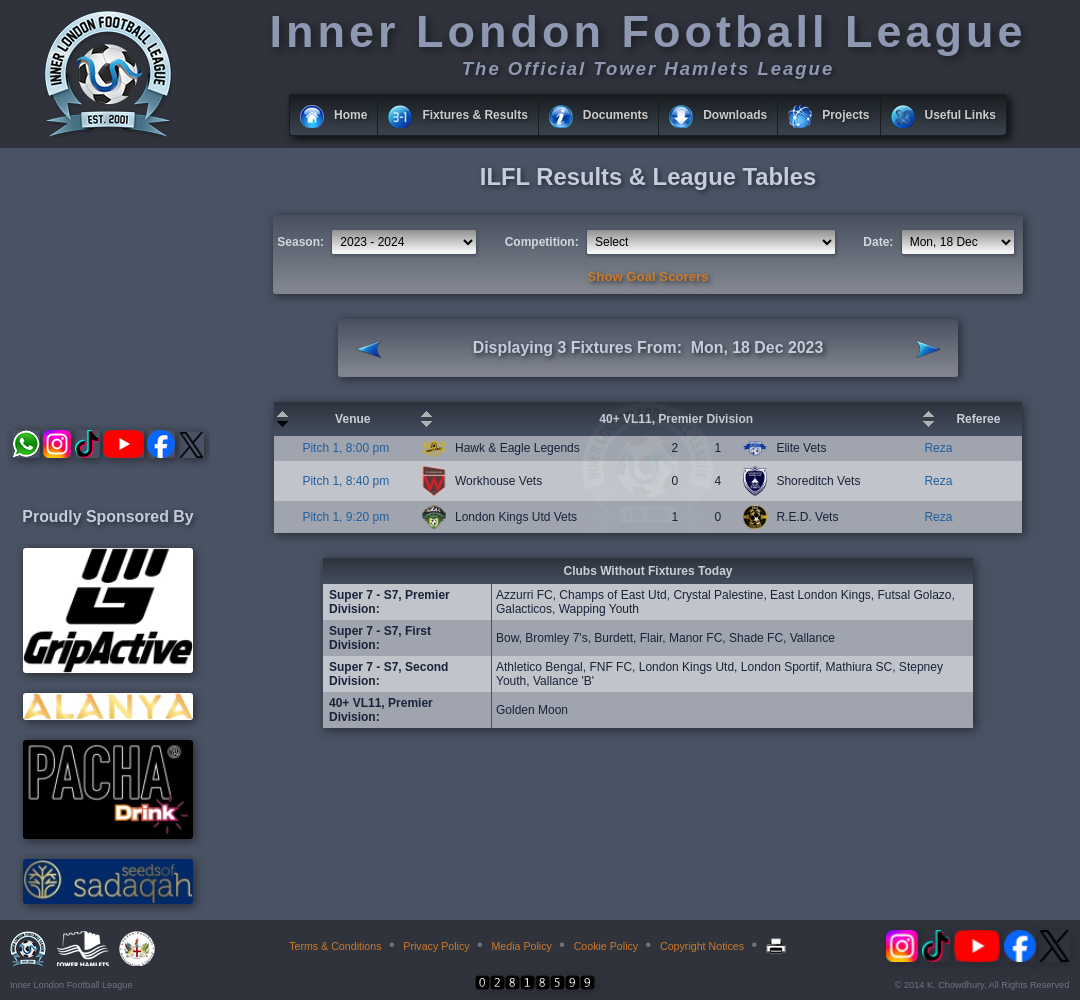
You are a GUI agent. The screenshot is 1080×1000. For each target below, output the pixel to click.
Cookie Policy (606, 946)
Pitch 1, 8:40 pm (345, 481)
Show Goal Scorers (648, 276)
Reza (938, 448)
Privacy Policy (436, 946)
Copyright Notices (702, 946)
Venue (352, 419)
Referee (978, 419)
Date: (878, 242)
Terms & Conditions (335, 946)
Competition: (542, 242)
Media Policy (521, 946)
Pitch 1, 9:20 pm (345, 517)
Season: (300, 242)
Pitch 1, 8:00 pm (345, 448)
